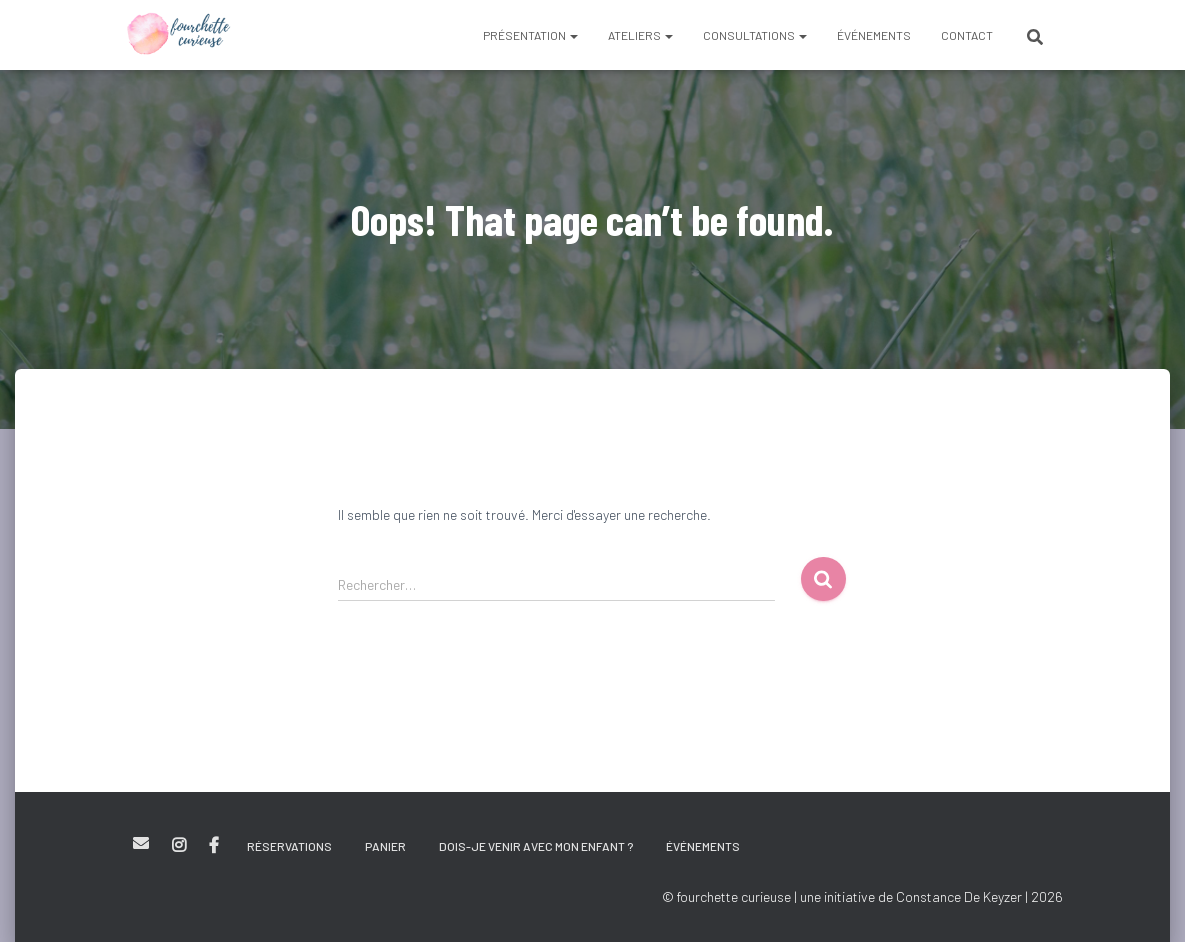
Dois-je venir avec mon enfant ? (536, 846)
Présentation (530, 35)
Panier (385, 846)
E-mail (141, 843)
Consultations (755, 35)
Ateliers (640, 35)
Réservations (289, 846)
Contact (967, 35)
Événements (874, 35)
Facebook (214, 846)
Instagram (179, 846)
